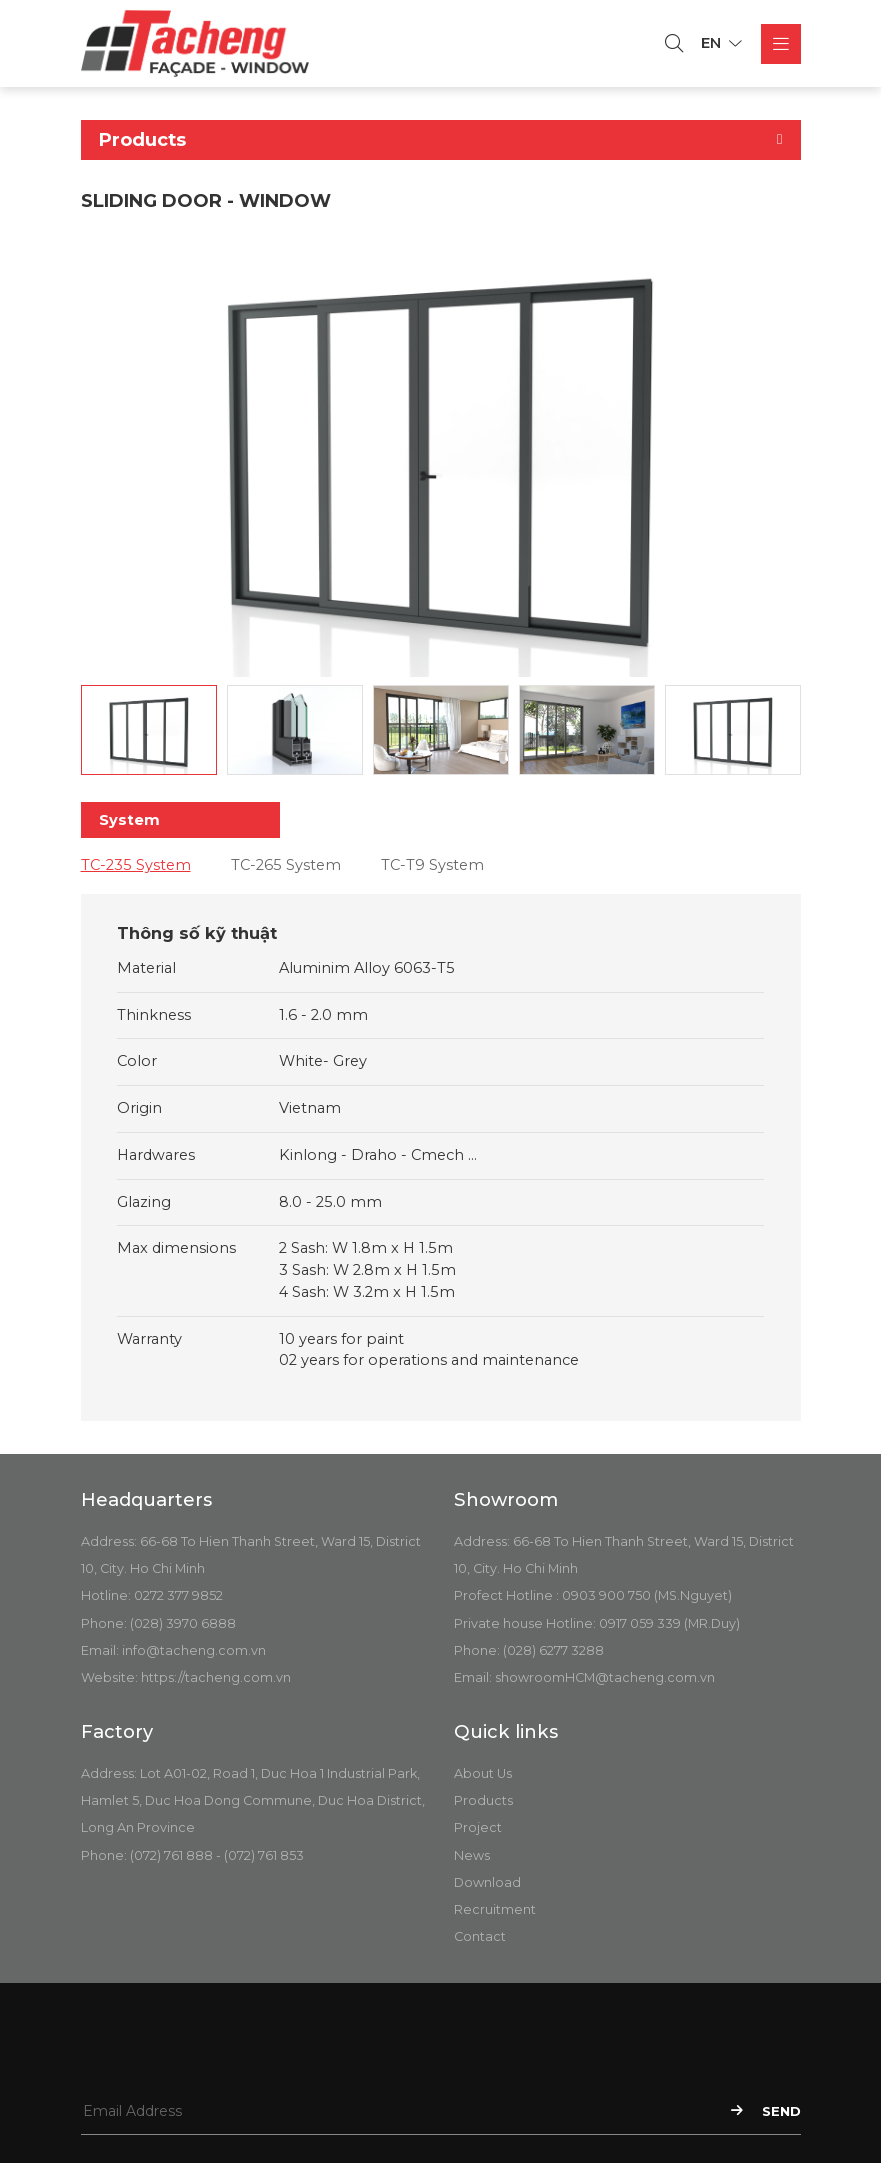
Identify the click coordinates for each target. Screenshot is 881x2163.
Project (478, 1827)
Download (487, 1882)
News (472, 1855)
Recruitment (495, 1909)
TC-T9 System (432, 865)
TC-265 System (286, 865)
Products (483, 1800)
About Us (483, 1773)
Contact (480, 1936)
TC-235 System (136, 865)
